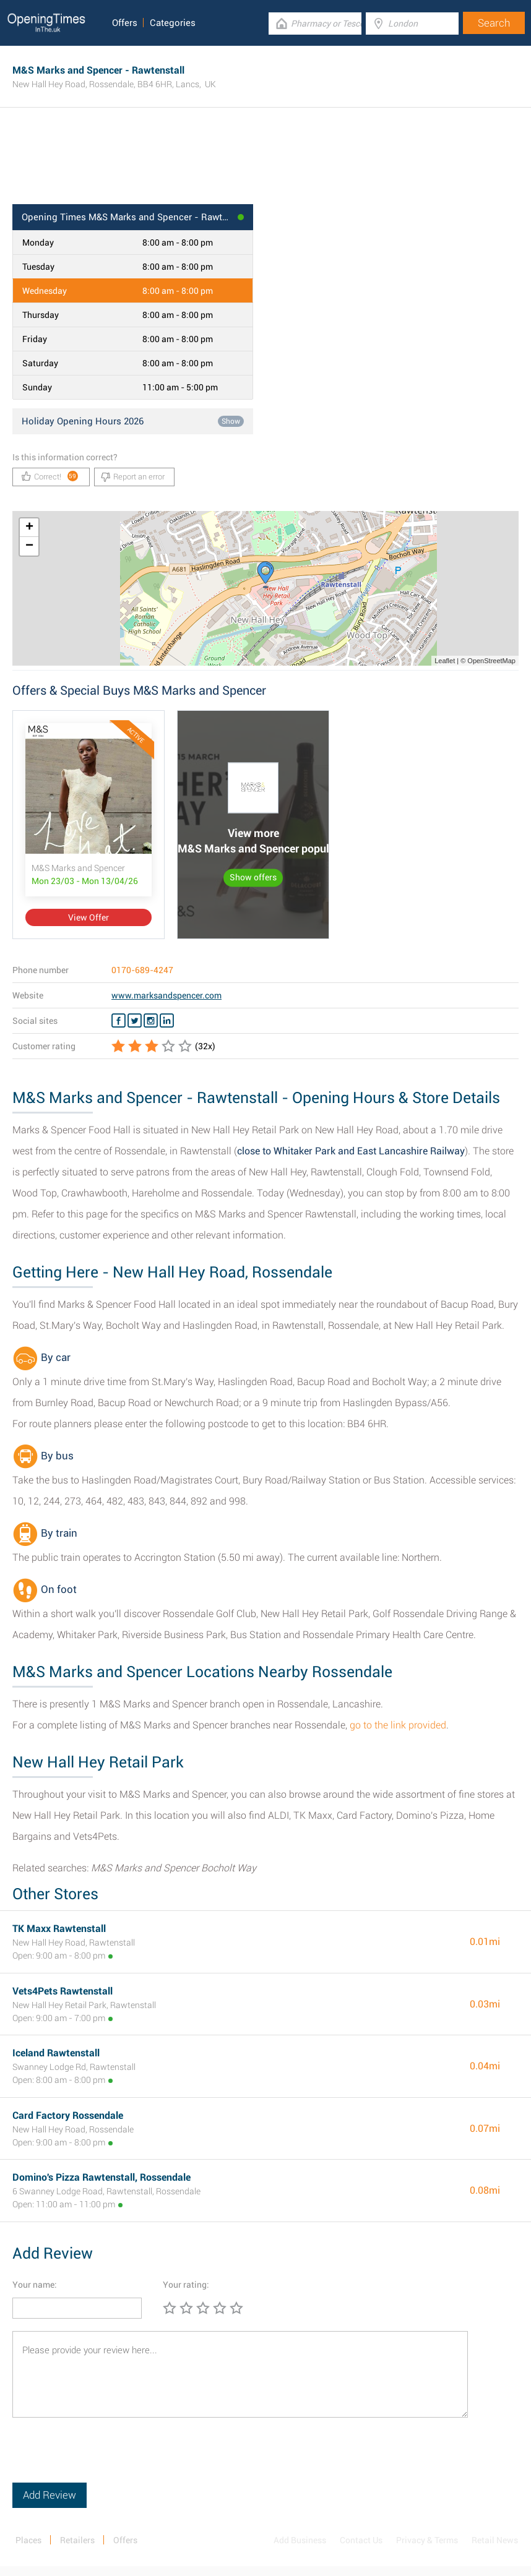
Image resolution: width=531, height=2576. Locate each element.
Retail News (495, 2540)
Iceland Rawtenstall (56, 2053)
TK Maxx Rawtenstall (59, 1928)
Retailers (77, 2540)
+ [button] (29, 527)
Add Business (300, 2540)
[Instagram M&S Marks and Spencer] (151, 1021)
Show (231, 421)
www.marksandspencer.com (166, 995)
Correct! (50, 476)
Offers (124, 22)
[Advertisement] (265, 164)
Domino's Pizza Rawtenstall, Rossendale (101, 2177)
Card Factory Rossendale (67, 2115)
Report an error (133, 477)
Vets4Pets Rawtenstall (62, 1991)
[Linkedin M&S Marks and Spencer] (167, 1021)
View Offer (88, 917)
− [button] (29, 546)
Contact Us (361, 2540)
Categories (173, 22)
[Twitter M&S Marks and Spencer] (134, 1021)
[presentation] (106, 2458)
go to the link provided (398, 1725)
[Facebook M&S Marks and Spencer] (118, 1021)
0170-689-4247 (142, 970)
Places (28, 2540)
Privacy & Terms (427, 2540)
